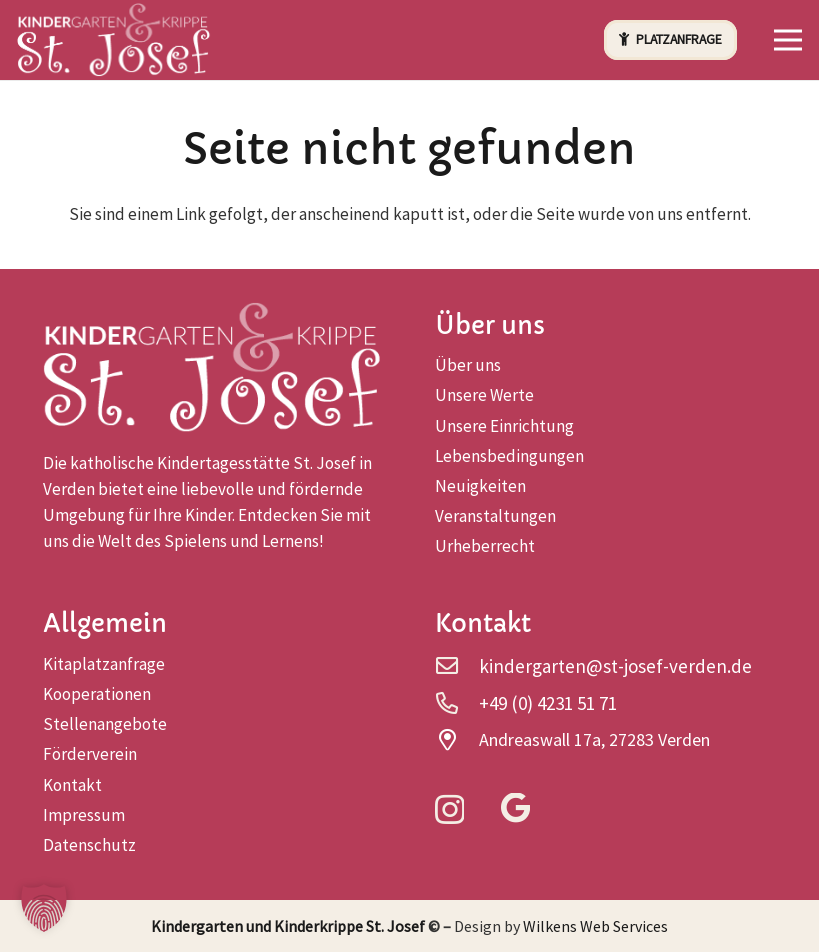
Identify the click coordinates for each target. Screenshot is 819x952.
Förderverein (90, 754)
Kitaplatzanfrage (104, 664)
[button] (787, 40)
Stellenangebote (105, 724)
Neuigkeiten (480, 486)
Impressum (84, 815)
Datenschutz (89, 845)
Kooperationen (97, 694)
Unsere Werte (484, 395)
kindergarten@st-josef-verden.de (615, 666)
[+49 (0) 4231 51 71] (457, 703)
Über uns (468, 365)
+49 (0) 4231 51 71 (548, 703)
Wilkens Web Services (595, 926)
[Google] (515, 808)
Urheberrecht (485, 546)
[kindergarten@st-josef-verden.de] (457, 666)
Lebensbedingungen (509, 456)
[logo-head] (114, 40)
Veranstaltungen (495, 516)
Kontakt (72, 785)
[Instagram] (449, 810)
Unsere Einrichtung (504, 426)
